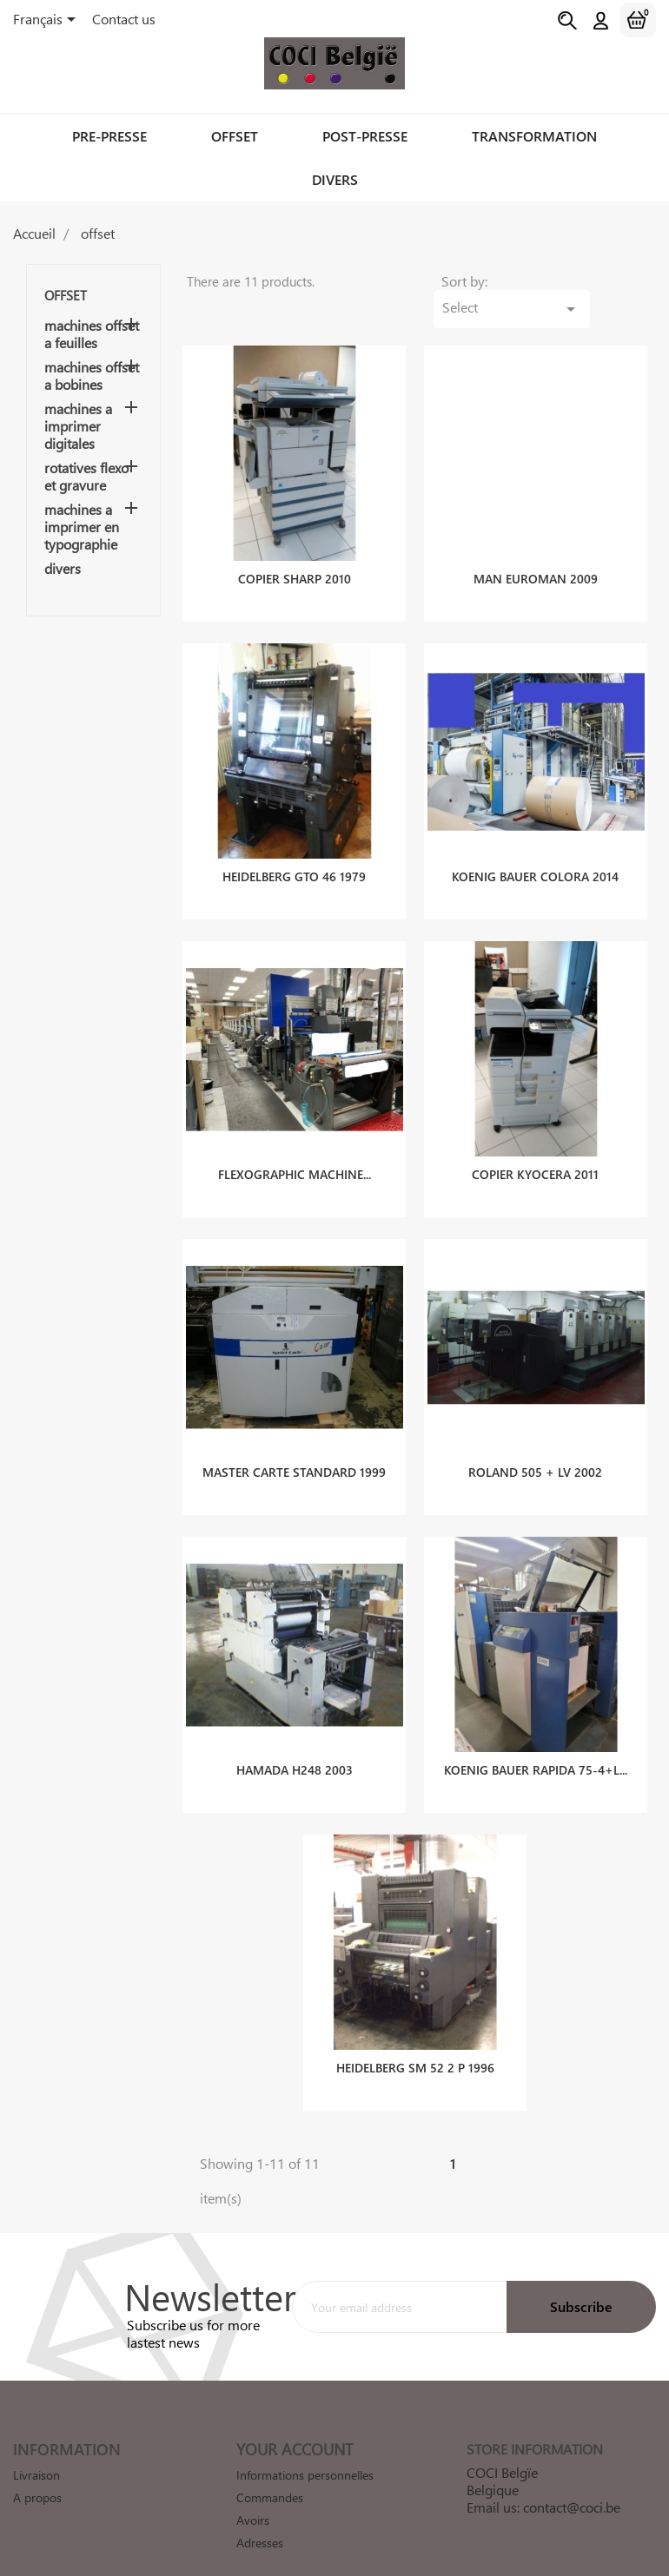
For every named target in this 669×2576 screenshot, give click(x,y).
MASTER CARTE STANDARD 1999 (294, 1448)
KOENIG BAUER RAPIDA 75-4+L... (535, 1745)
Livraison (36, 2450)
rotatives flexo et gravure (86, 476)
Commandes (269, 2473)
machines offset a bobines (91, 376)
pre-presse (109, 136)
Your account (294, 2425)
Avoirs (252, 2495)
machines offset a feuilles (91, 334)
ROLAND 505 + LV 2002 (535, 1448)
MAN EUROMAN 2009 (536, 554)
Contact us (124, 19)
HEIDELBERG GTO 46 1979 (294, 852)
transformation (534, 136)
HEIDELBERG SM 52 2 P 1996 (415, 2043)
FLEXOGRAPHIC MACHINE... (294, 1150)
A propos (37, 2473)
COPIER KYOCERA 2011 (535, 1150)
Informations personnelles (305, 2450)
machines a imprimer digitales (78, 426)
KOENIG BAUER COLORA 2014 (535, 852)
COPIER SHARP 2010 (294, 554)
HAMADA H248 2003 (294, 1745)
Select (570, 282)
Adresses (259, 2518)
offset (234, 136)
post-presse (364, 136)
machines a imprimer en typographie (81, 527)
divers (335, 179)
